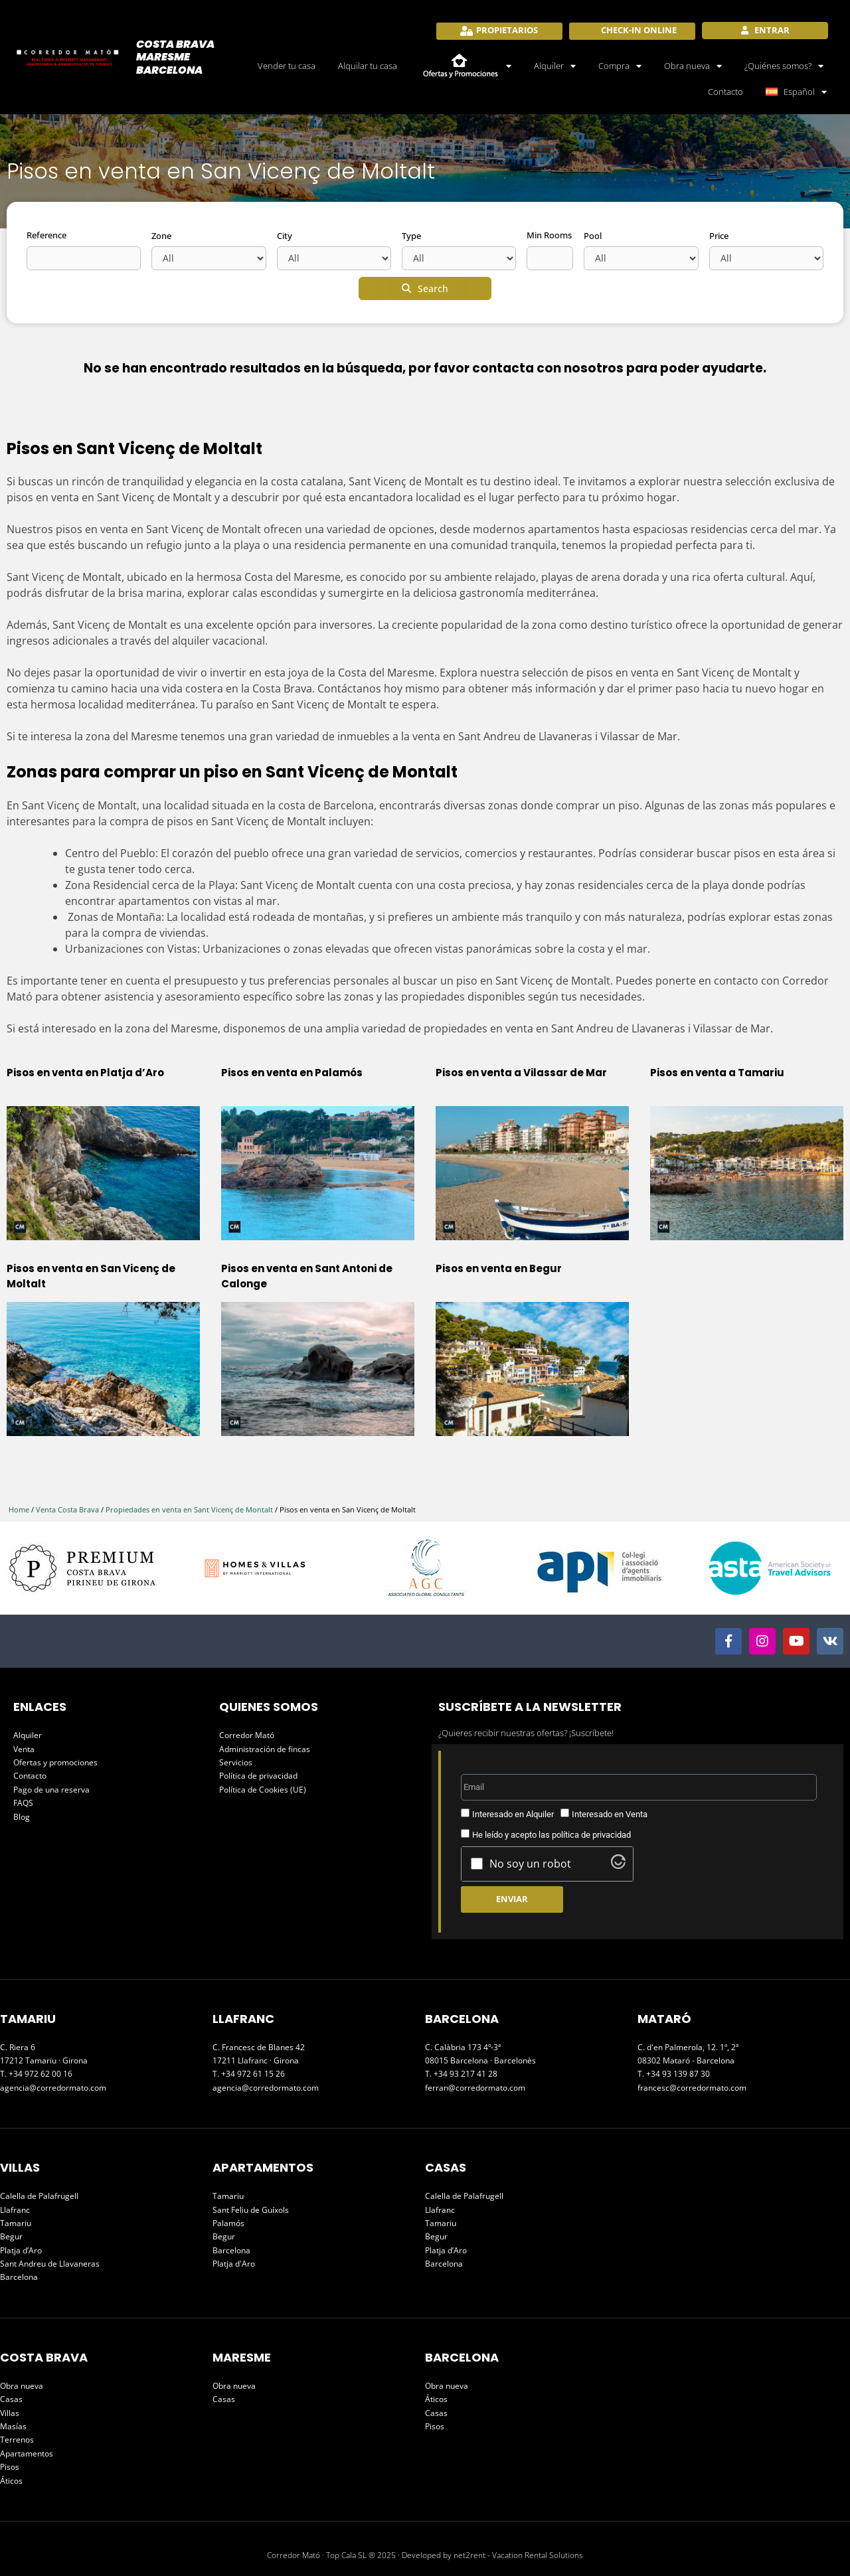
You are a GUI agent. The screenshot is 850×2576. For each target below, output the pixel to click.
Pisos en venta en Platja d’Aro (85, 1073)
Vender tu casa (286, 66)
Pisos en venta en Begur (499, 1268)
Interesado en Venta (609, 1814)
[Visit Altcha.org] (618, 1865)
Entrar (771, 30)
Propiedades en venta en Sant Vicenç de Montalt (189, 1509)
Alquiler (555, 66)
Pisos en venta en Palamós (292, 1073)
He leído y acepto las (551, 1835)
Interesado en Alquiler (513, 1814)
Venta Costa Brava (67, 1509)
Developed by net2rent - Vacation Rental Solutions (492, 2555)
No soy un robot (530, 1863)
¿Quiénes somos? (783, 66)
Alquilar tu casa (367, 66)
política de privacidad (591, 1835)
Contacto (725, 92)
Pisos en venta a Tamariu (717, 1073)
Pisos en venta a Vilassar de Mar (521, 1073)
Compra (619, 66)
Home (19, 1509)
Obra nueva (693, 66)
